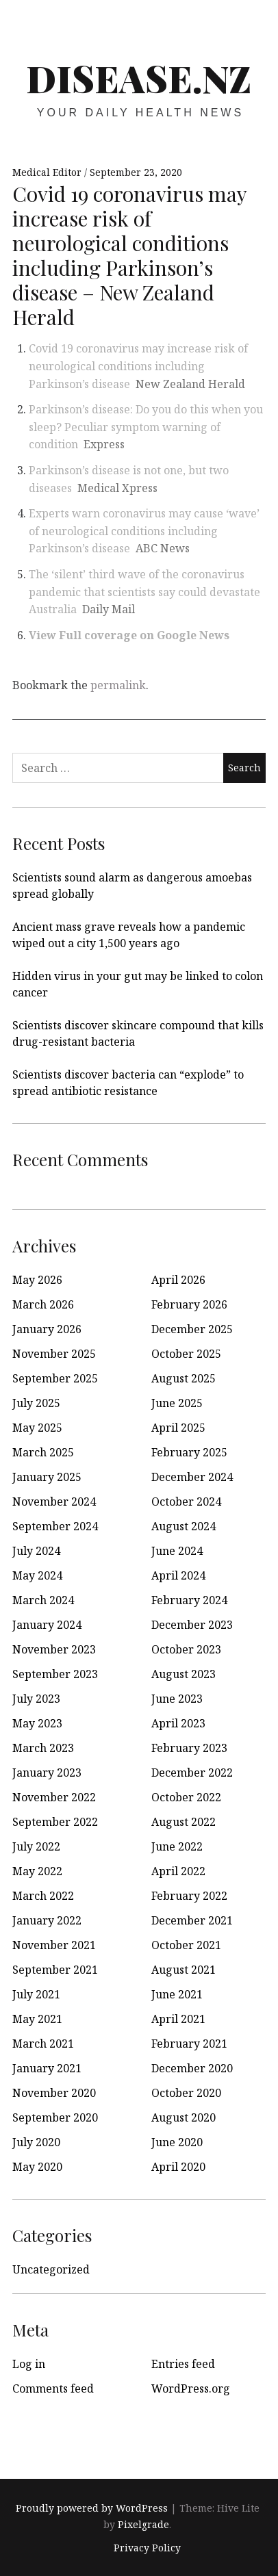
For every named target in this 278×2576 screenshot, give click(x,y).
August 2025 (183, 1378)
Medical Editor (48, 172)
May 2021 (37, 2018)
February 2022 (189, 1895)
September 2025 (55, 1378)
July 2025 (36, 1403)
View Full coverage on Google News (129, 635)
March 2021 (43, 2043)
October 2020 (186, 2092)
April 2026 (178, 1279)
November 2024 (54, 1501)
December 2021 (192, 1920)
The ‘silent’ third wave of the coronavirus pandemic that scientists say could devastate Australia (144, 592)
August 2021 (183, 1969)
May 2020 (37, 2166)
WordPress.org (190, 2388)
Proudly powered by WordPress (92, 2507)
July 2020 (36, 2142)
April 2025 (178, 1427)
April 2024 (178, 1575)
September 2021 (55, 1969)
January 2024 (46, 1624)
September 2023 (55, 1674)
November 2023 (54, 1649)
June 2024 (177, 1550)
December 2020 (192, 2068)
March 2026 (43, 1304)
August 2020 (183, 2117)
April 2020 (178, 2166)
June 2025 (177, 1403)
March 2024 (43, 1600)
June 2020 (177, 2142)
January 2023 (46, 1772)
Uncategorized (51, 2269)
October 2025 (186, 1353)
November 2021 (54, 1945)
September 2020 (55, 2117)
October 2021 (186, 1945)
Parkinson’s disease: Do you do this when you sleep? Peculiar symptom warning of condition (146, 427)
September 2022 (55, 1821)
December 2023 (192, 1624)
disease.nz (138, 78)
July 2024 (36, 1550)
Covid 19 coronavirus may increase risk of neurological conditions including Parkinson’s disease (138, 366)
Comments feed (53, 2388)
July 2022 (36, 1846)
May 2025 (37, 1427)
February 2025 (189, 1452)
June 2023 (177, 1698)
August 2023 (183, 1674)
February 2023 (189, 1747)
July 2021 (36, 1994)
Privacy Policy (147, 2548)
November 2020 (54, 2092)
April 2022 (178, 1871)
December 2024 (192, 1476)
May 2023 (37, 1723)
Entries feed (183, 2363)
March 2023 (43, 1747)
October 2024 (186, 1501)
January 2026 (46, 1329)
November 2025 (54, 1353)
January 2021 (46, 2068)
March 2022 (43, 1895)
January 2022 (46, 1920)
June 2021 (177, 1994)
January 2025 (46, 1476)
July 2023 (36, 1698)
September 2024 (55, 1526)
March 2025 (43, 1452)
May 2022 (37, 1871)
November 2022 (54, 1797)
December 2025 (192, 1329)
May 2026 (37, 1279)
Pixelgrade (143, 2524)
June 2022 (177, 1846)
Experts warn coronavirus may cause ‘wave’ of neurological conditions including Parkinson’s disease (144, 531)
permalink (118, 685)
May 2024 (37, 1575)
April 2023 (178, 1723)
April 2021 (178, 2018)
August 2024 (183, 1526)
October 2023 (186, 1649)
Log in (28, 2363)
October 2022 (186, 1797)
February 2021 (189, 2043)
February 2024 (189, 1600)
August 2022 (183, 1821)
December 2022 (192, 1772)
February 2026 (189, 1304)
